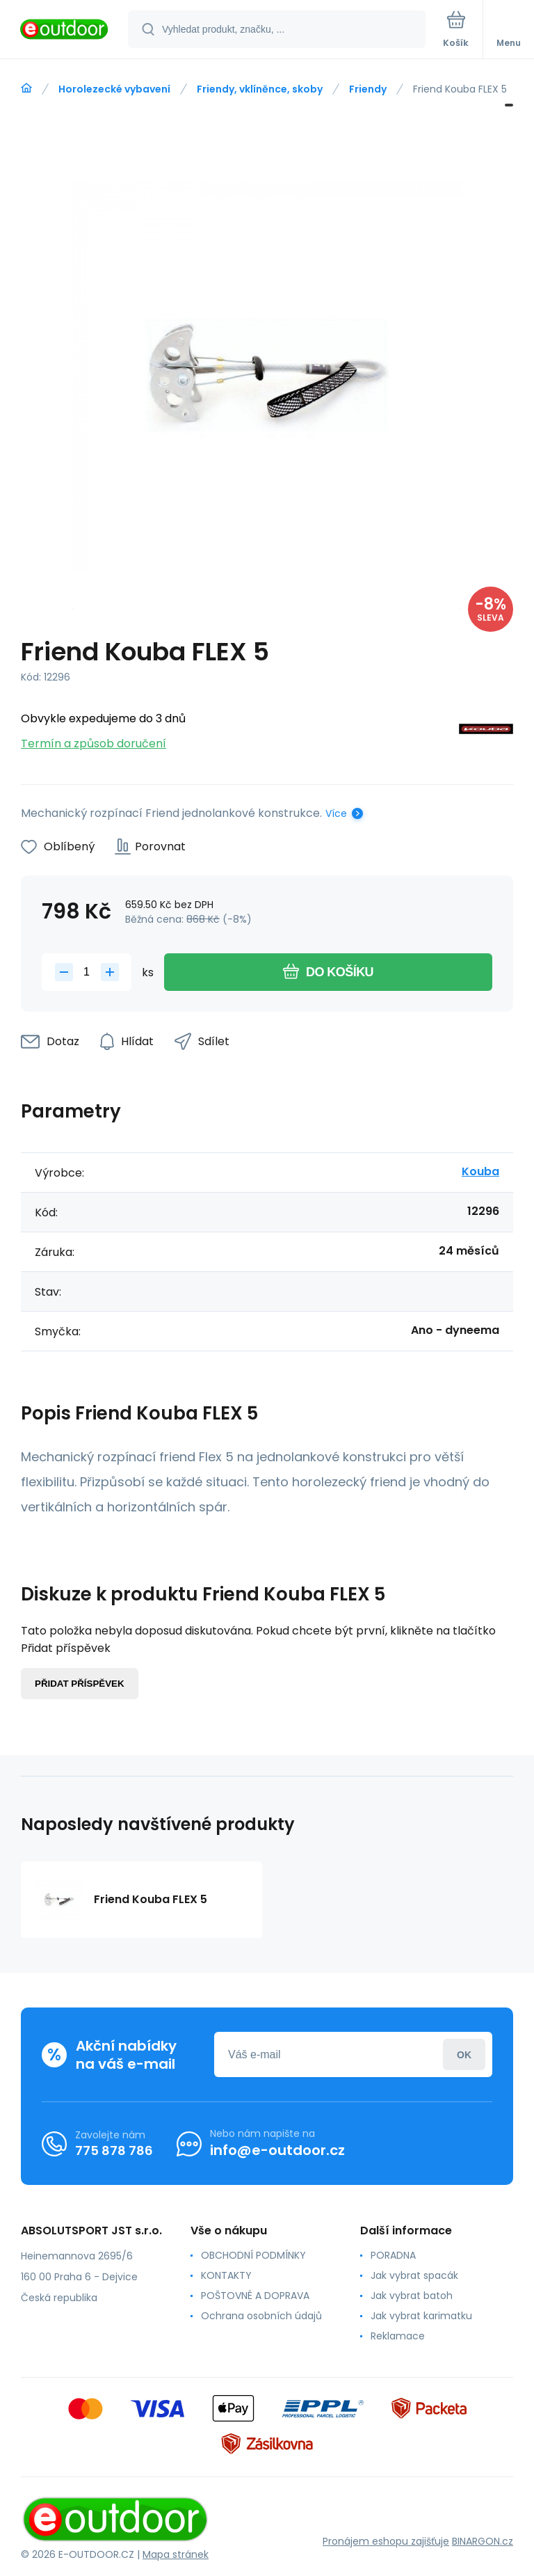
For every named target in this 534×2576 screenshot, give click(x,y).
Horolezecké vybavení (114, 89)
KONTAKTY (226, 2275)
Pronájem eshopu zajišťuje (386, 2541)
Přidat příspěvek (79, 1683)
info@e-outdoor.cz (277, 2150)
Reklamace (398, 2336)
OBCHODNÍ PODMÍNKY (253, 2255)
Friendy (368, 89)
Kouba (480, 1171)
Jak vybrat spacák (414, 2275)
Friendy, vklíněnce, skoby (260, 89)
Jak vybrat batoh (412, 2296)
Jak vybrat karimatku (421, 2316)
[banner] (65, 30)
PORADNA (393, 2255)
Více (336, 813)
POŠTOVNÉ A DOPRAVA (255, 2296)
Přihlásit (464, 2054)
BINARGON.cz (482, 2541)
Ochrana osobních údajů (261, 2316)
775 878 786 (114, 2150)
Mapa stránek (176, 2554)
